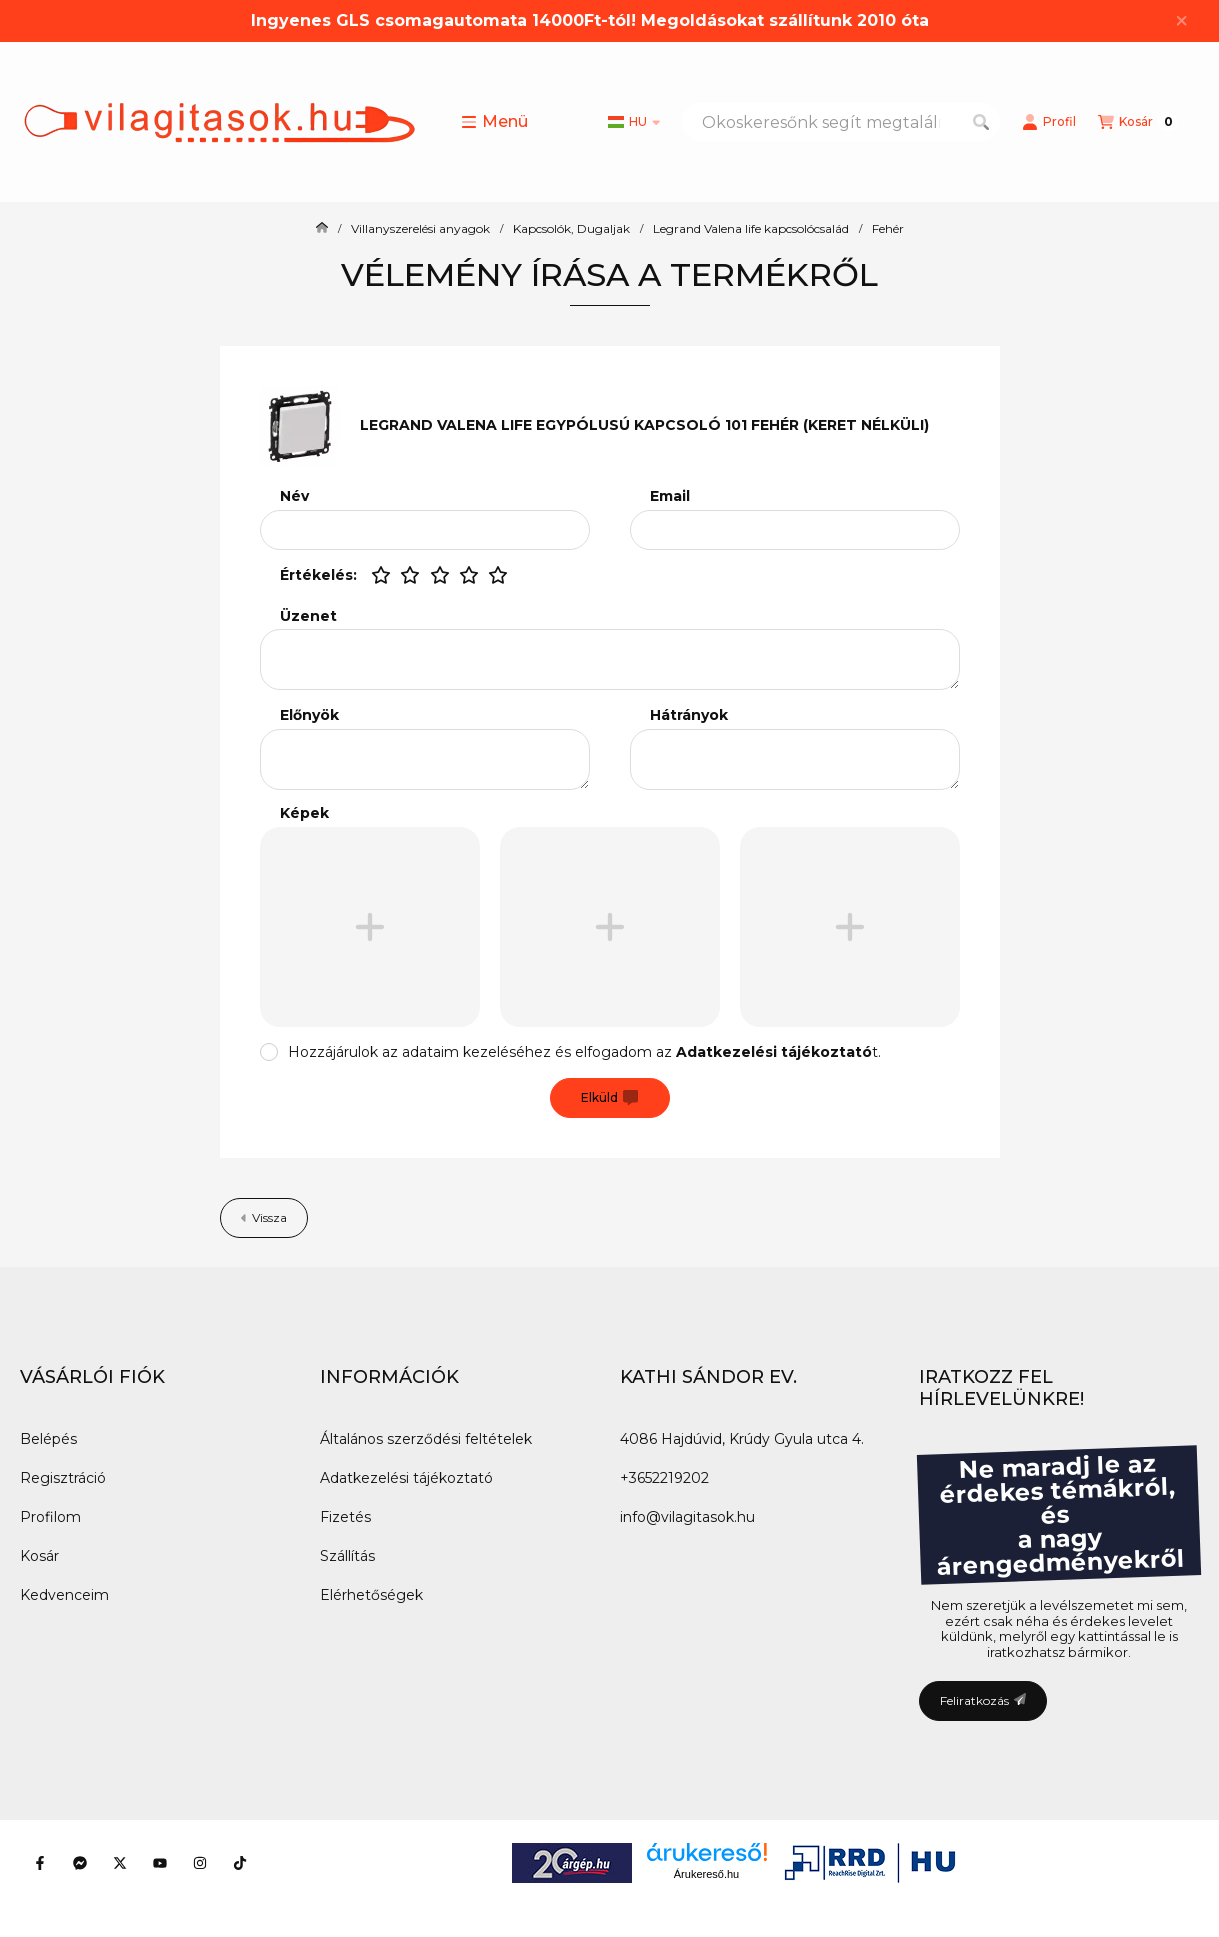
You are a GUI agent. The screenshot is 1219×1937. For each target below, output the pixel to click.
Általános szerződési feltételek (426, 1439)
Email (670, 496)
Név (294, 496)
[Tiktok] (240, 1863)
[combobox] (841, 122)
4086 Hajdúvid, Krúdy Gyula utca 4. (742, 1439)
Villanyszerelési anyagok (420, 229)
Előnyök (309, 715)
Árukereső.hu (706, 1874)
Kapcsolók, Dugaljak (571, 229)
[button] (494, 122)
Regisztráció (63, 1478)
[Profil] (1049, 122)
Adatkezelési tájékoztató (406, 1478)
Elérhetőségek (371, 1595)
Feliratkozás (983, 1700)
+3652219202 (664, 1478)
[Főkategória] (322, 229)
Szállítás (347, 1556)
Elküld (609, 1098)
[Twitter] (120, 1863)
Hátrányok (689, 715)
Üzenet (308, 616)
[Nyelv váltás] (634, 122)
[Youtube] (160, 1863)
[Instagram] (200, 1863)
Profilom (50, 1517)
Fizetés (345, 1517)
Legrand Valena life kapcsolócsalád (751, 229)
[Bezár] (1181, 21)
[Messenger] (80, 1863)
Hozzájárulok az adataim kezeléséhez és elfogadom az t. (584, 1052)
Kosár (39, 1556)
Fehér (888, 229)
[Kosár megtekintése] (1138, 122)
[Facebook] (40, 1863)
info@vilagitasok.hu (687, 1517)
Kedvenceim (64, 1595)
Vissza (264, 1217)
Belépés (48, 1439)
